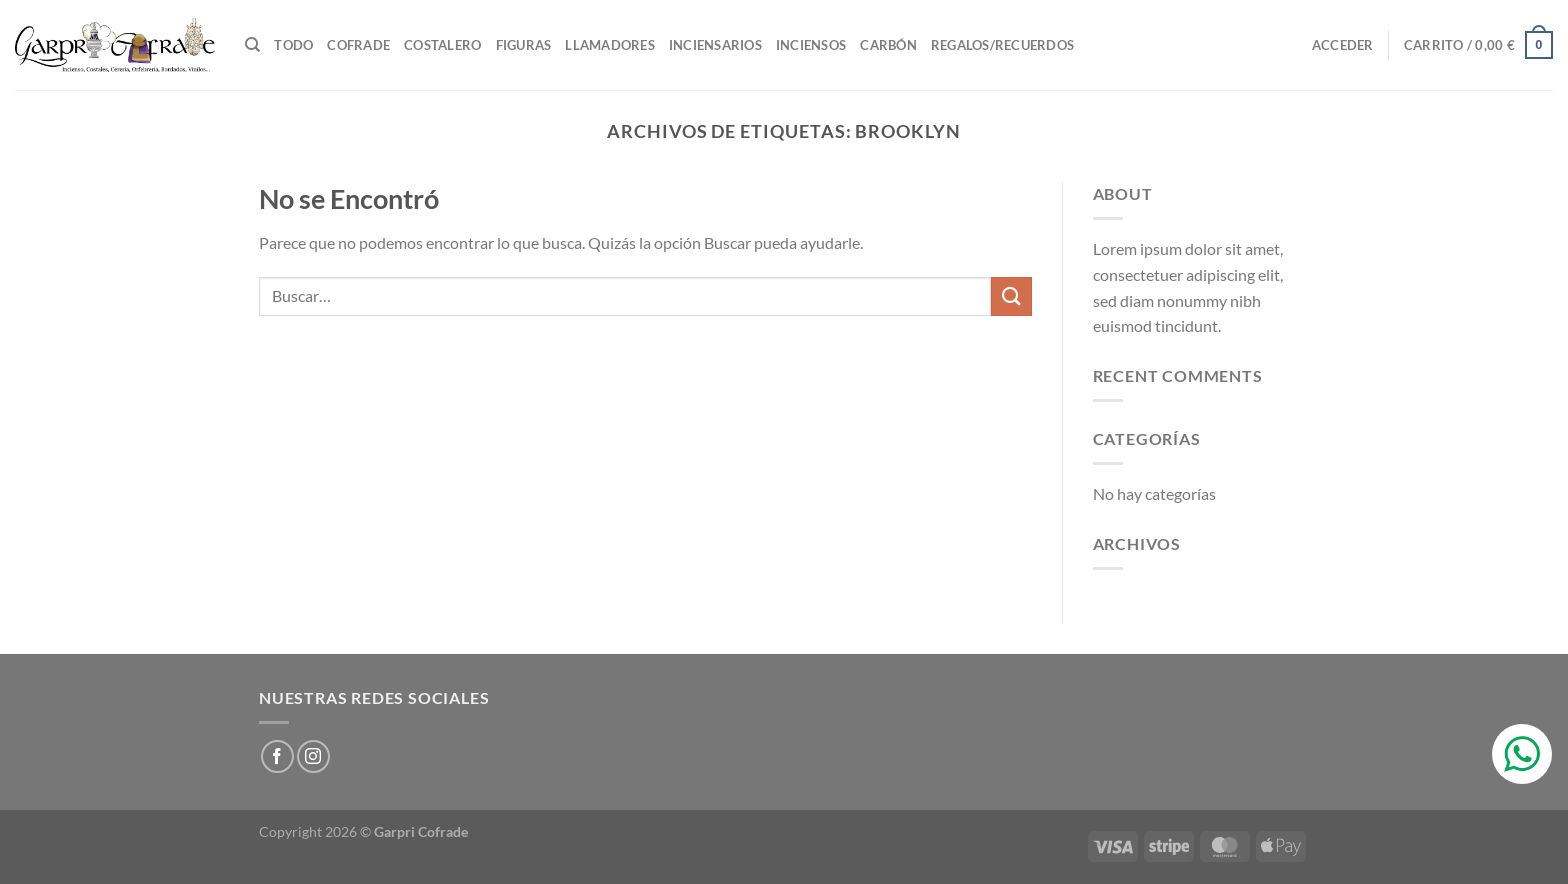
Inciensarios (715, 45)
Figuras (524, 45)
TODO (293, 45)
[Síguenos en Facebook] (277, 756)
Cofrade (358, 45)
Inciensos (811, 45)
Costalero (442, 45)
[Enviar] (1011, 296)
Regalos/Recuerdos (1002, 45)
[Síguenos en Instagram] (313, 756)
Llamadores (610, 45)
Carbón (888, 45)
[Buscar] (252, 45)
